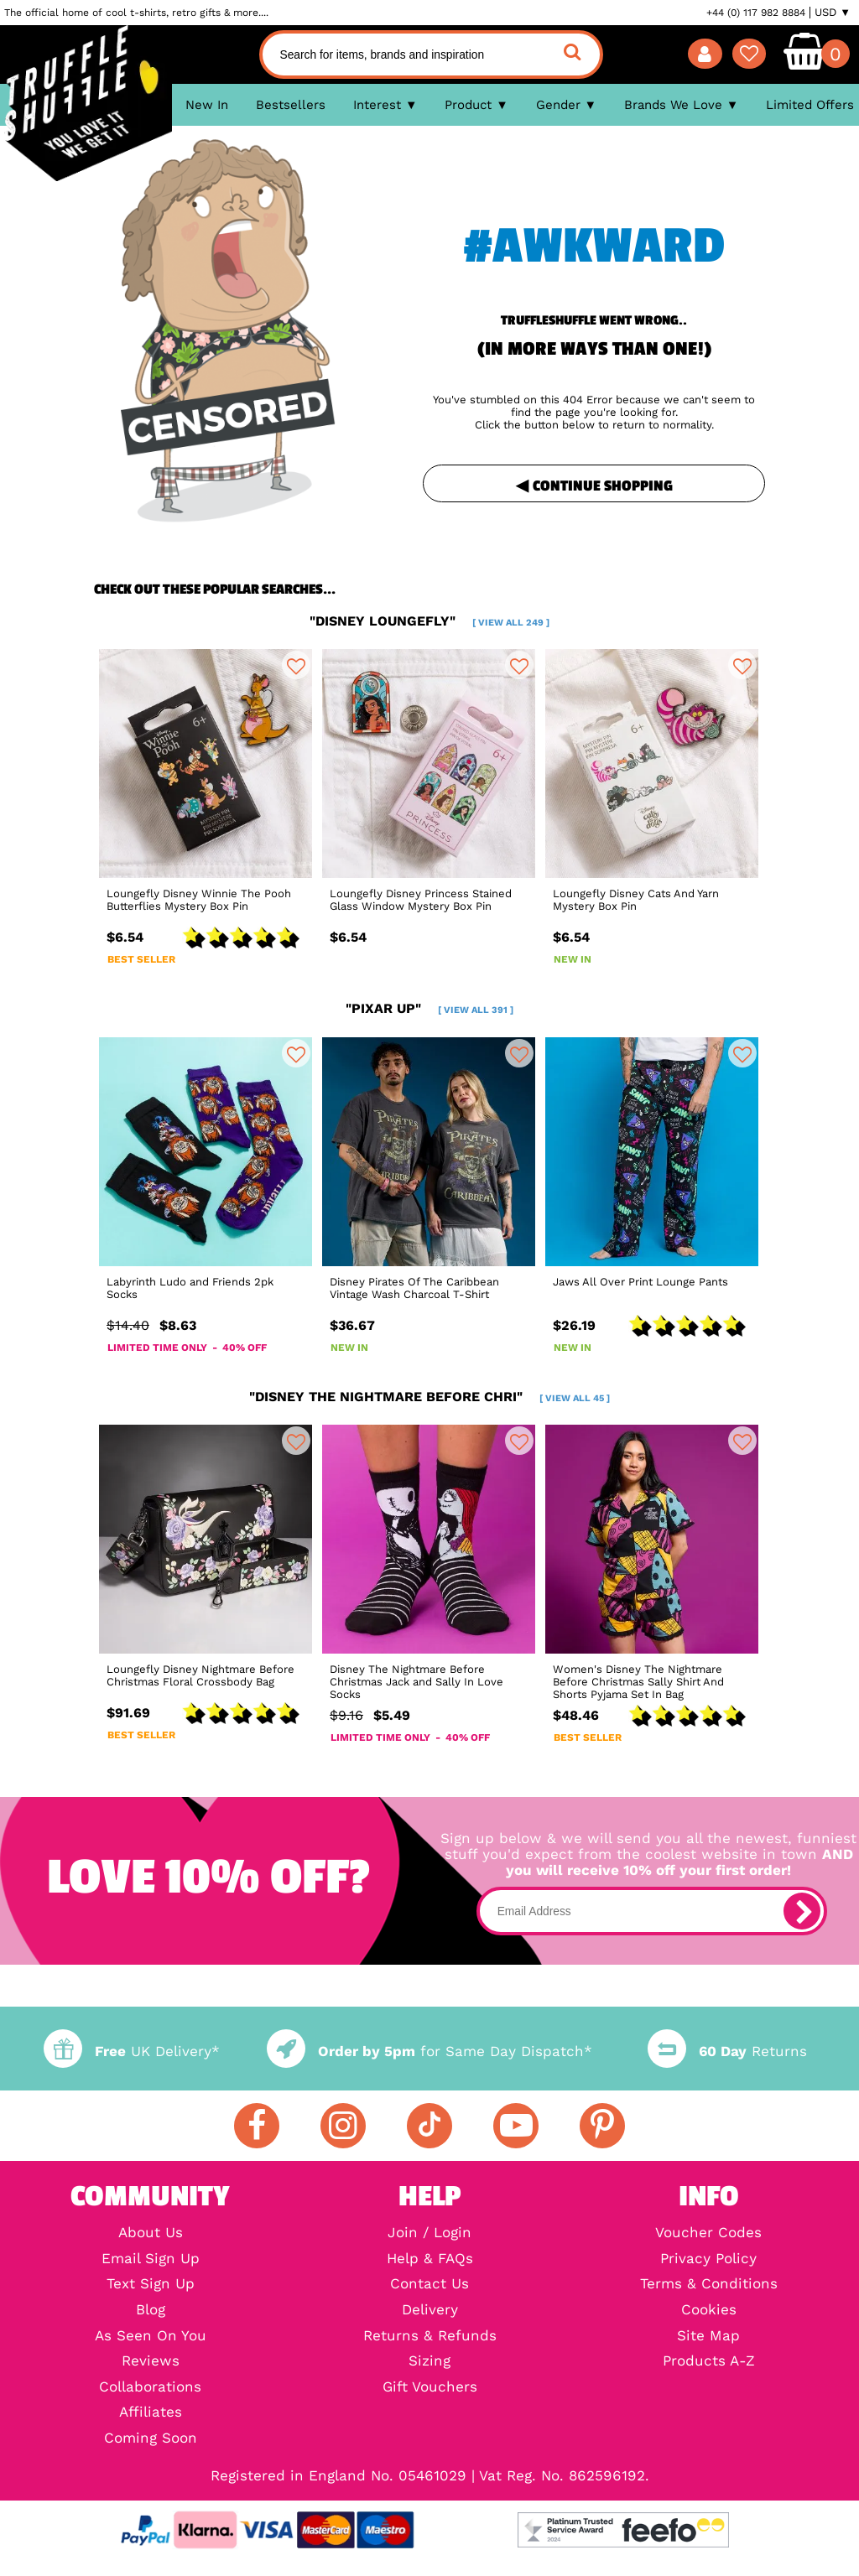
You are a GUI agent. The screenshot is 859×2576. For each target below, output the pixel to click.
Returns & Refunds (430, 2336)
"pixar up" (429, 1008)
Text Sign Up (151, 2284)
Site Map (708, 2336)
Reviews (151, 2362)
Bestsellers (290, 104)
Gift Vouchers (430, 2388)
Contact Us (429, 2284)
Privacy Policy (708, 2259)
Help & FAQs (430, 2259)
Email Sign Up (151, 2259)
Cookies (709, 2310)
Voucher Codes (708, 2233)
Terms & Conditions (709, 2284)
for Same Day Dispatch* (429, 2051)
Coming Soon (150, 2439)
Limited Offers (810, 104)
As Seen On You (150, 2336)
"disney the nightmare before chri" (429, 1397)
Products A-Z (709, 2362)
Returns (727, 2051)
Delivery (430, 2310)
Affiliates (150, 2413)
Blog (150, 2310)
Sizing (429, 2362)
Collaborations (150, 2388)
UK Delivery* (132, 2051)
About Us (150, 2233)
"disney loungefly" (429, 621)
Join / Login (429, 2233)
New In (206, 104)
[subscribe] (802, 1911)
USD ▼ (833, 12)
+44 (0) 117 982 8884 (755, 12)
